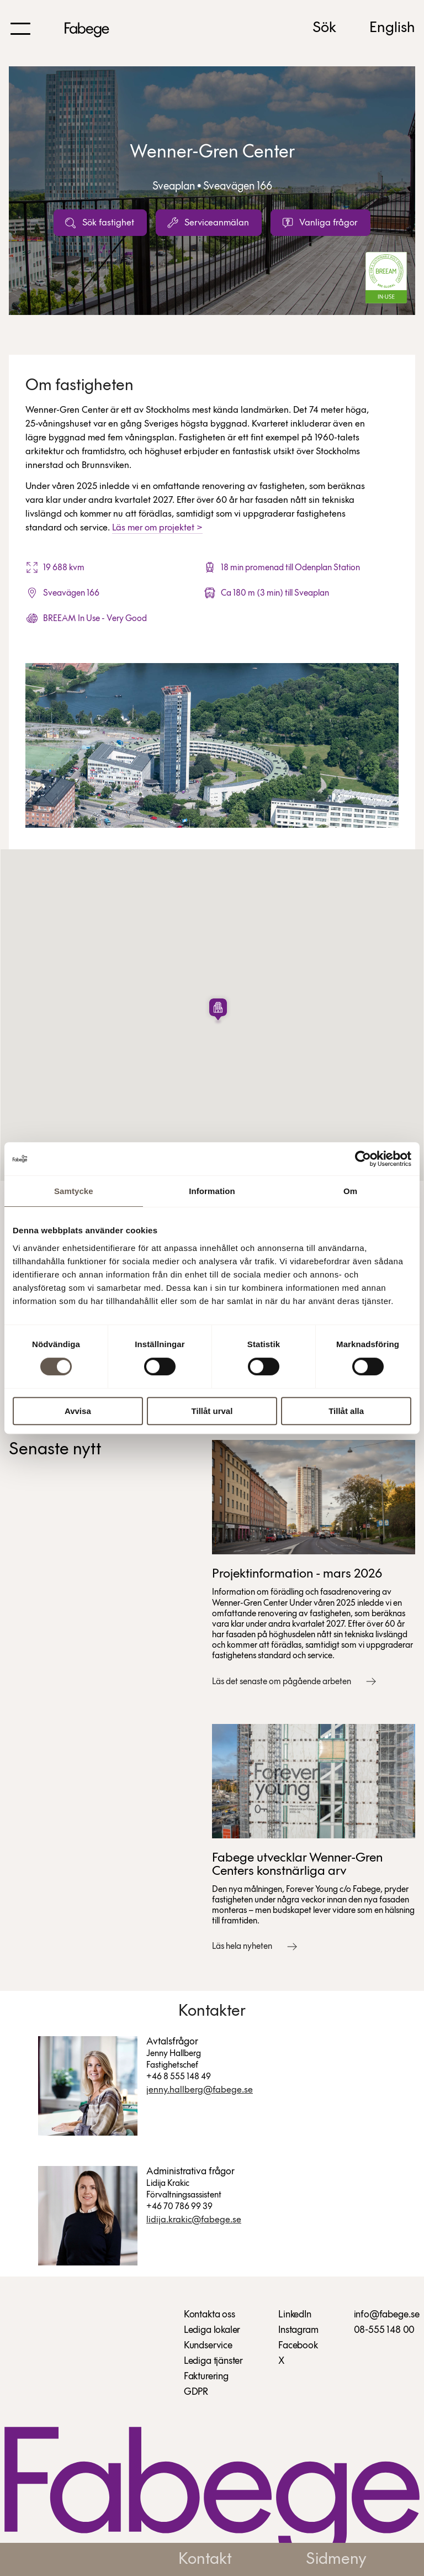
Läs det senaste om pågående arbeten (281, 1682)
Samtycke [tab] (73, 1191)
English (392, 28)
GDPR (196, 2392)
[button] (218, 1009)
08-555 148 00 (384, 2330)
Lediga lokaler (212, 2330)
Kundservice (208, 2346)
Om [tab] (350, 1191)
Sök (324, 28)
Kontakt (205, 2559)
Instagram (298, 2330)
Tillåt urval (212, 1411)
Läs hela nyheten (242, 1946)
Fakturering (206, 2377)
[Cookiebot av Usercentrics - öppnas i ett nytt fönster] (363, 1158)
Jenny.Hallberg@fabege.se (199, 2090)
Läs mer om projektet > (157, 528)
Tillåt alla (346, 1411)
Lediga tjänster (213, 2361)
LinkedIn (294, 2315)
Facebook (298, 2346)
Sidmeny (336, 2559)
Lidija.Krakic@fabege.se (193, 2220)
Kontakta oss (209, 2315)
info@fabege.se (387, 2315)
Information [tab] (212, 1191)
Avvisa (78, 1411)
